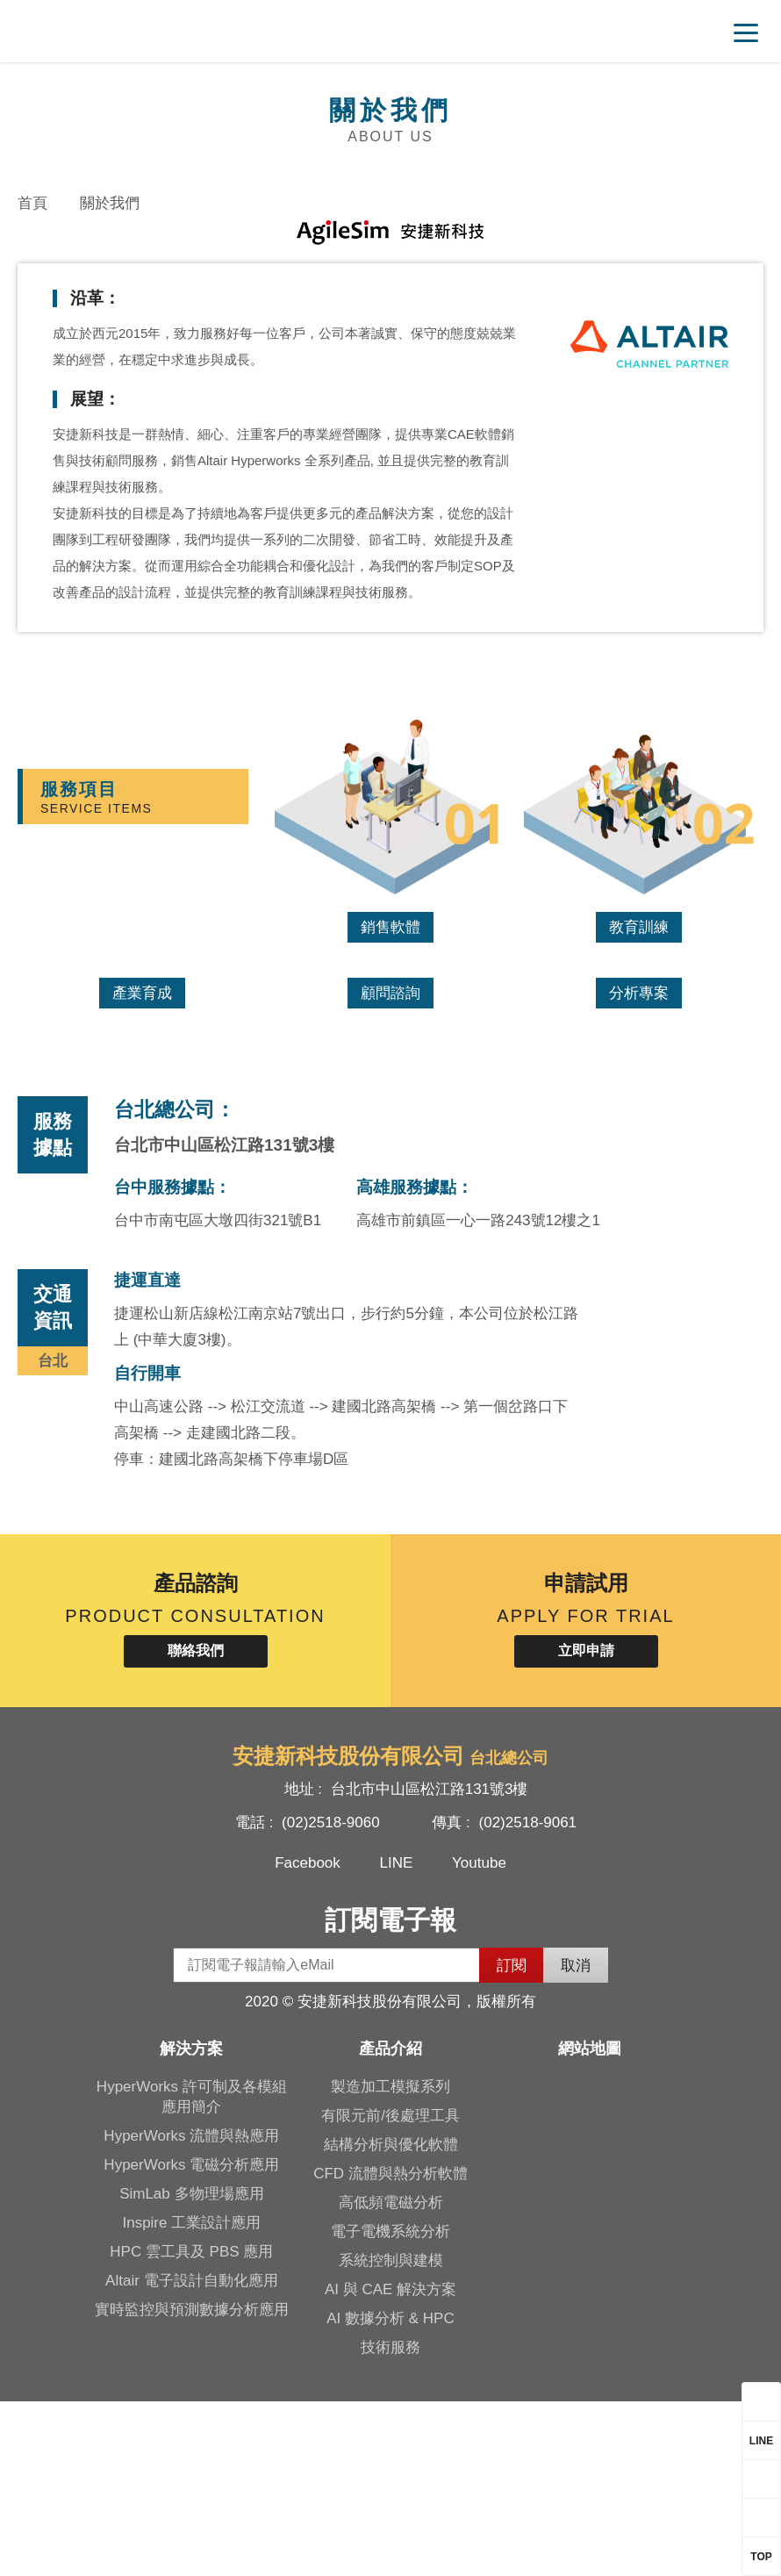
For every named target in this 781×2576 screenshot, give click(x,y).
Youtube (479, 2037)
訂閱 (512, 2140)
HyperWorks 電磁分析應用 (191, 2339)
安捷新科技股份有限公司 (136, 31)
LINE (396, 2037)
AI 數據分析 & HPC (390, 2493)
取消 (576, 2140)
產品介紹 (390, 2223)
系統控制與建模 (391, 2435)
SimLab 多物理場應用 (191, 2368)
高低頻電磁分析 (391, 2377)
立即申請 (586, 1825)
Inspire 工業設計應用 (191, 2397)
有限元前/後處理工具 (390, 2290)
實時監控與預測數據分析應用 (192, 2484)
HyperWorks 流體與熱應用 (191, 2310)
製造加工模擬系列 (390, 2261)
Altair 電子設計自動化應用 (191, 2455)
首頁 (32, 203)
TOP (760, 2557)
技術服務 (390, 2522)
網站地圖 (589, 2223)
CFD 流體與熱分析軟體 (390, 2348)
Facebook (307, 2037)
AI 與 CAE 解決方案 (390, 2464)
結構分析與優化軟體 (391, 2319)
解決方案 (191, 2223)
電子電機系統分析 (390, 2406)
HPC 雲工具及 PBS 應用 (191, 2426)
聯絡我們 (196, 1825)
